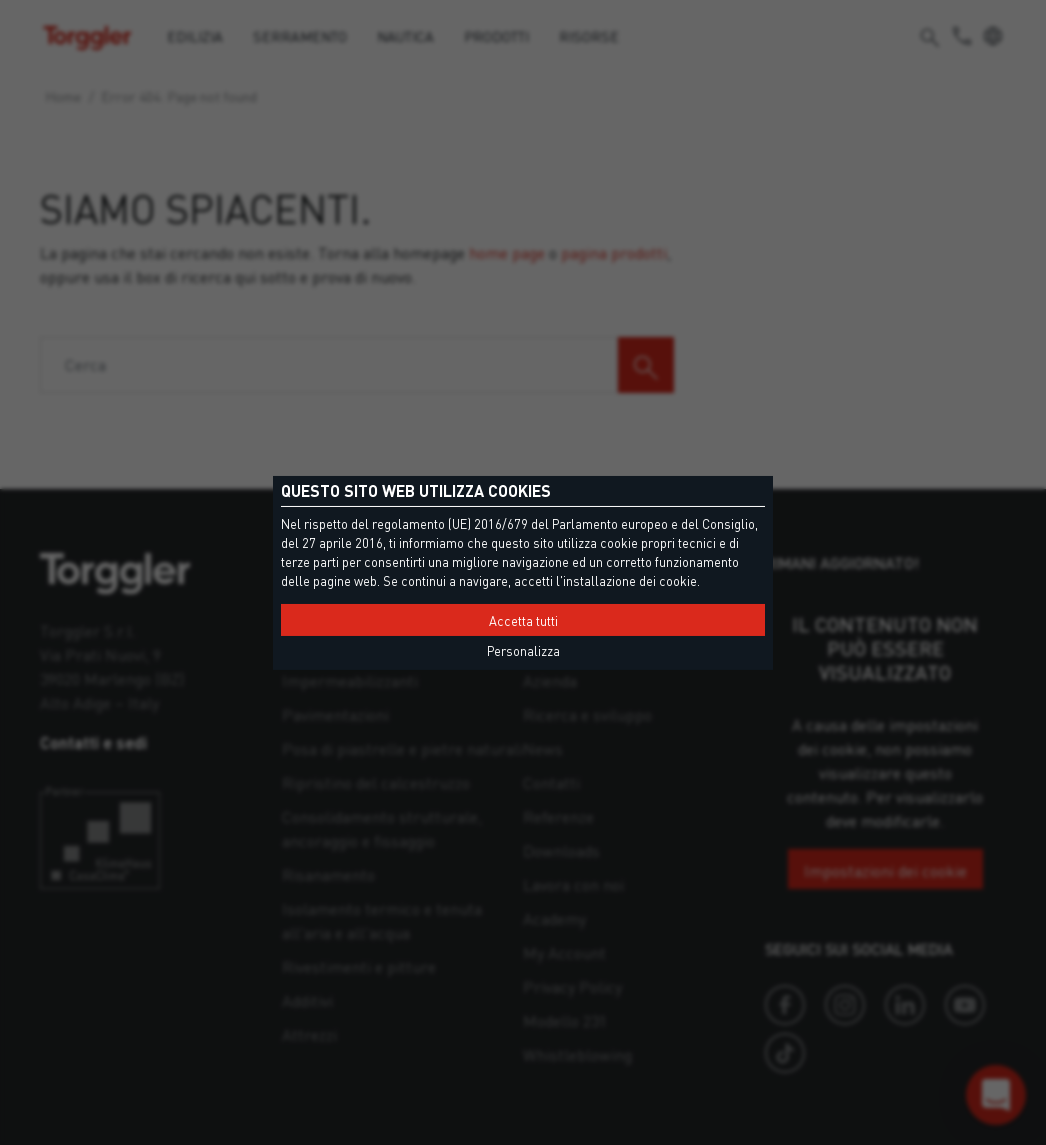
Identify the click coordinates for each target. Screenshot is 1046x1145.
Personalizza (523, 651)
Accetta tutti (523, 621)
